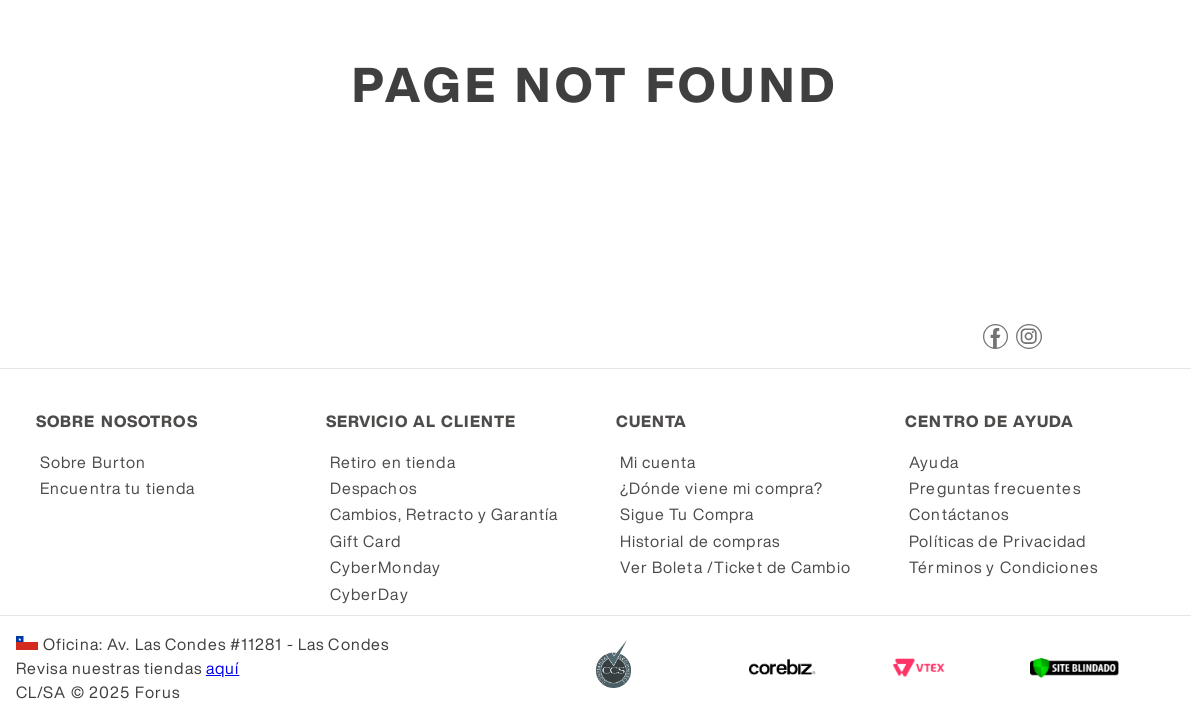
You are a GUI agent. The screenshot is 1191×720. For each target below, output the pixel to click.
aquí (222, 668)
